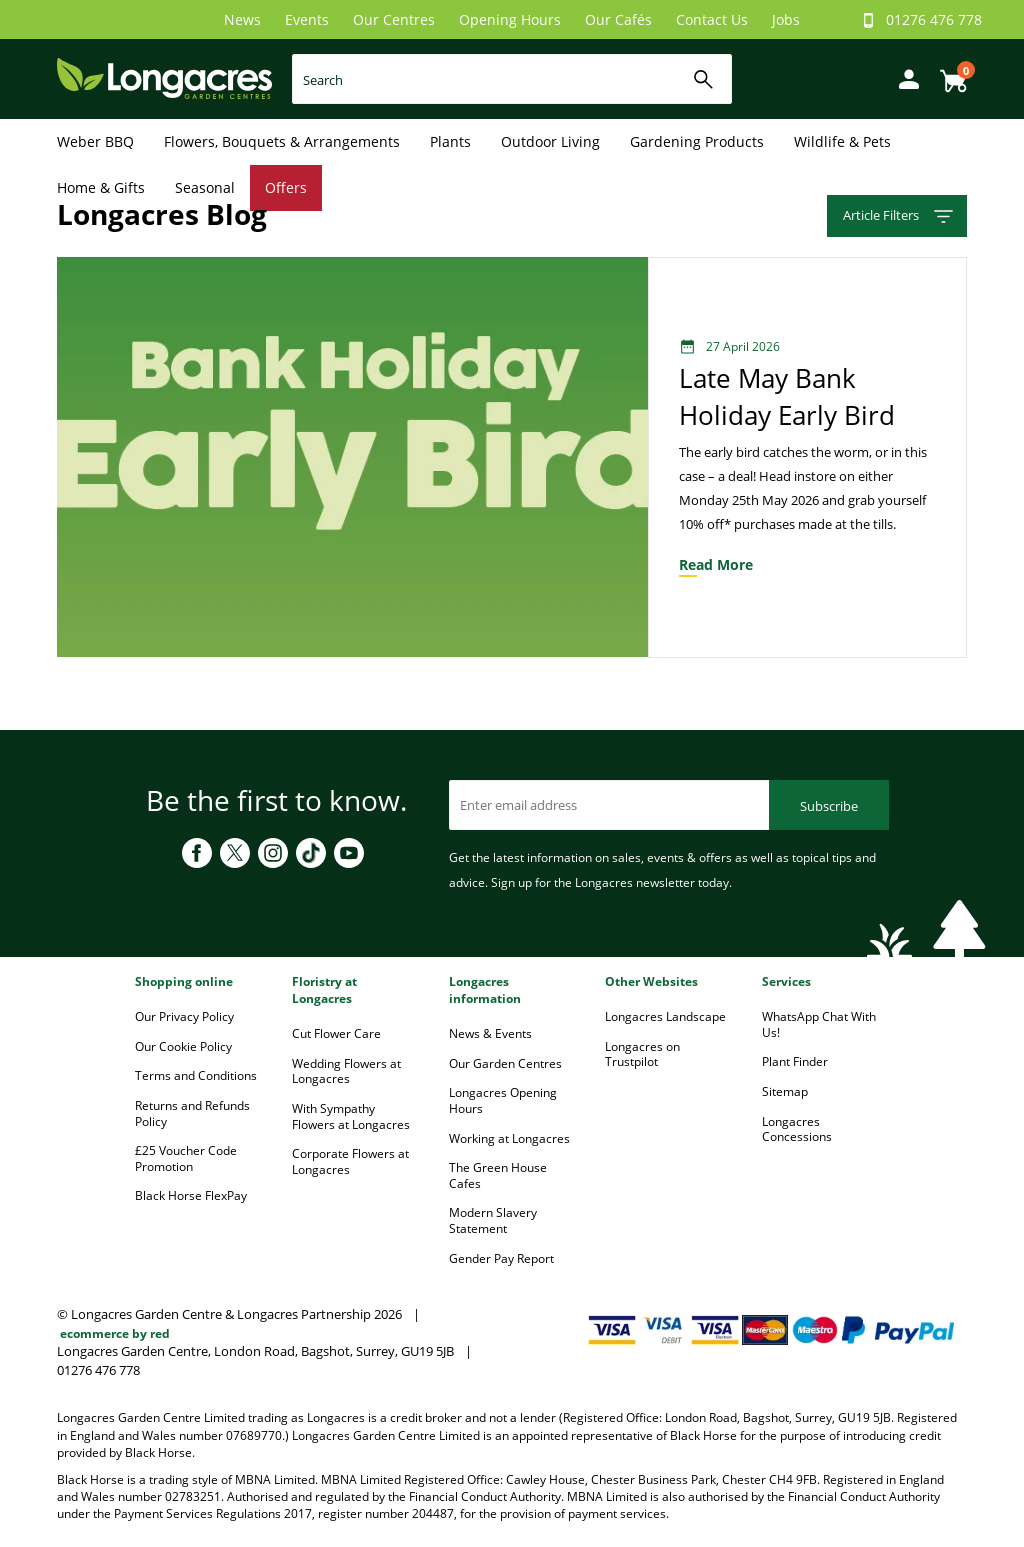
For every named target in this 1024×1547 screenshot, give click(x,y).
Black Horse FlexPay (191, 1195)
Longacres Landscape (665, 1016)
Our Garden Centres (505, 1063)
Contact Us (712, 19)
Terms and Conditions (196, 1075)
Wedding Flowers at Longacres (346, 1071)
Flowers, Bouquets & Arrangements (282, 141)
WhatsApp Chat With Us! (819, 1024)
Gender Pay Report (501, 1258)
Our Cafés (618, 19)
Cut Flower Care (336, 1033)
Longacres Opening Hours (503, 1100)
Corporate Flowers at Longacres (350, 1161)
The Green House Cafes (498, 1175)
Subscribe (829, 806)
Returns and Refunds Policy (192, 1113)
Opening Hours (510, 19)
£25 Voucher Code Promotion (186, 1158)
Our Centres (394, 19)
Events (307, 19)
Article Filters (899, 216)
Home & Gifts (101, 187)
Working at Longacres (509, 1138)
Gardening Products (697, 141)
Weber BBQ (95, 141)
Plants (450, 141)
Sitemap (785, 1091)
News (242, 19)
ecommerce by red (115, 1333)
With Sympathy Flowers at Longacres (351, 1116)
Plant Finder (795, 1061)
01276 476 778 (934, 19)
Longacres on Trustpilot (642, 1054)
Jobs (786, 19)
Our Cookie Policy (183, 1046)
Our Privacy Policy (184, 1016)
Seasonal (205, 187)
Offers (286, 187)
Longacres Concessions (797, 1129)
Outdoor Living (550, 141)
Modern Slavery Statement (493, 1220)
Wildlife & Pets (842, 141)
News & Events (490, 1033)
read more (716, 564)
